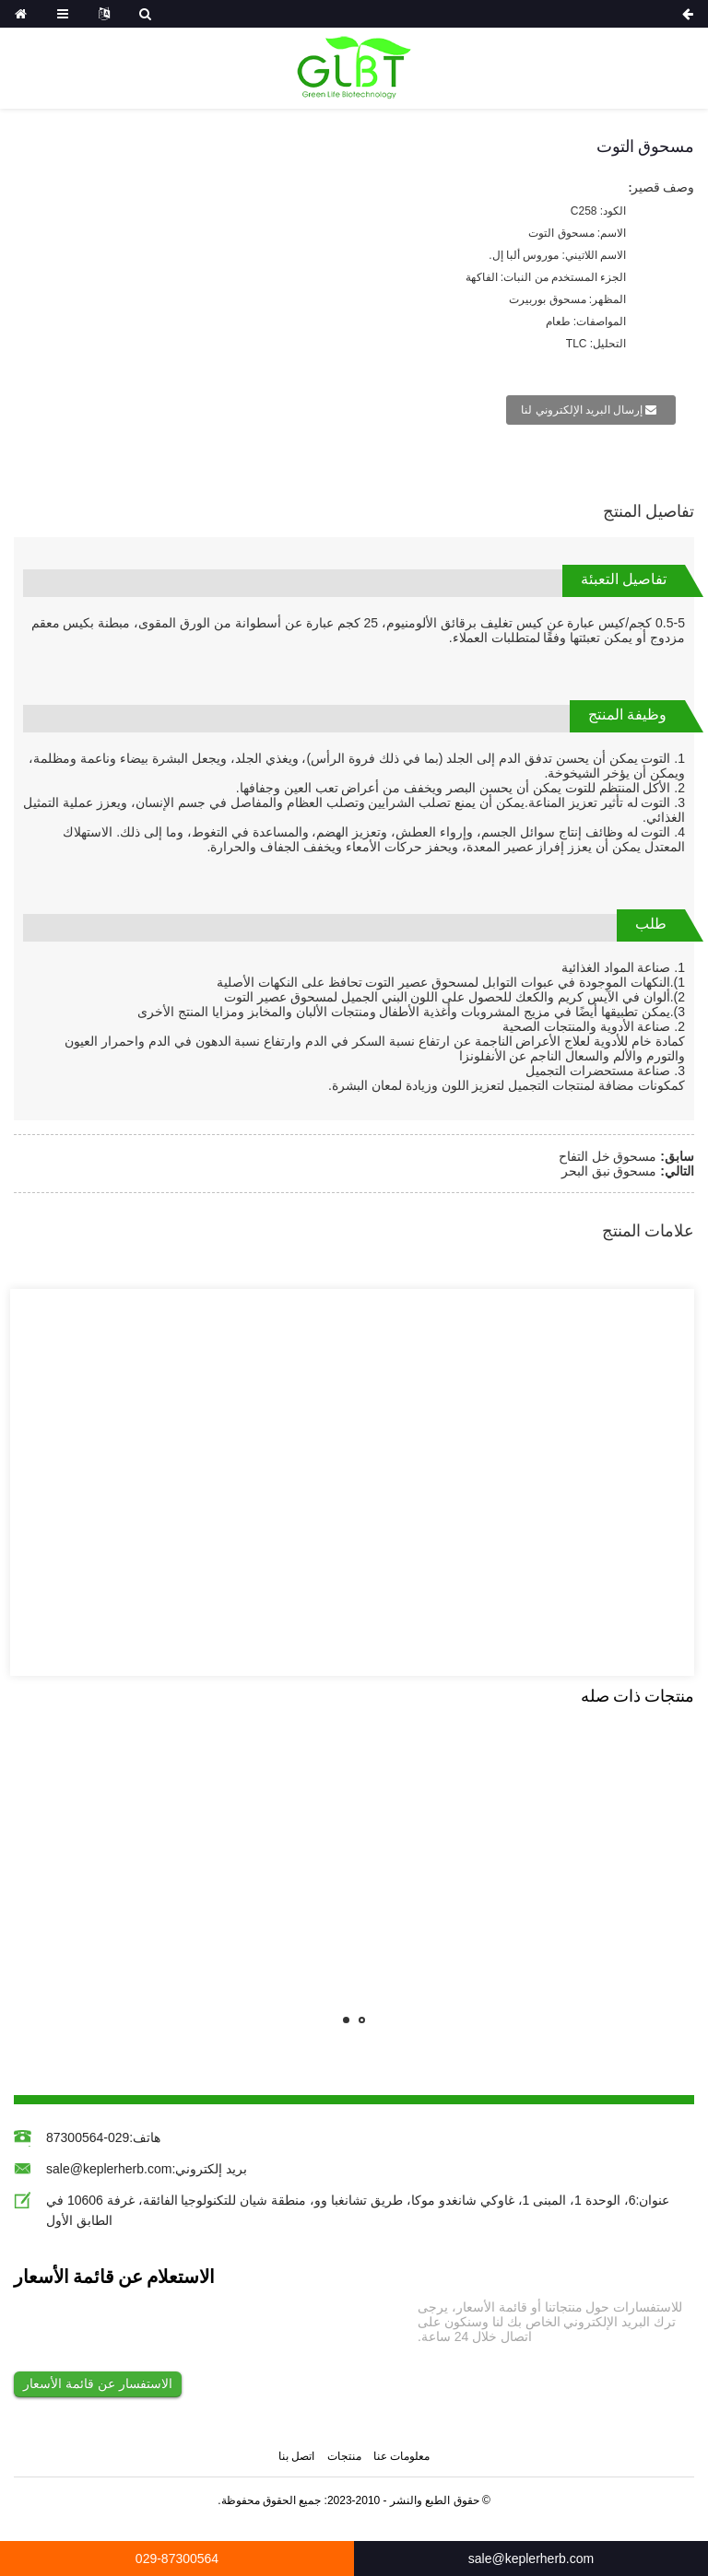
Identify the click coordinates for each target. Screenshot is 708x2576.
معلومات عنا (401, 2457)
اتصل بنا (296, 2457)
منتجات (344, 2457)
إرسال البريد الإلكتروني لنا (582, 410)
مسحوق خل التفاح (608, 1156)
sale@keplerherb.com (108, 2168)
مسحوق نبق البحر (609, 1171)
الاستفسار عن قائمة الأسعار (97, 2383)
